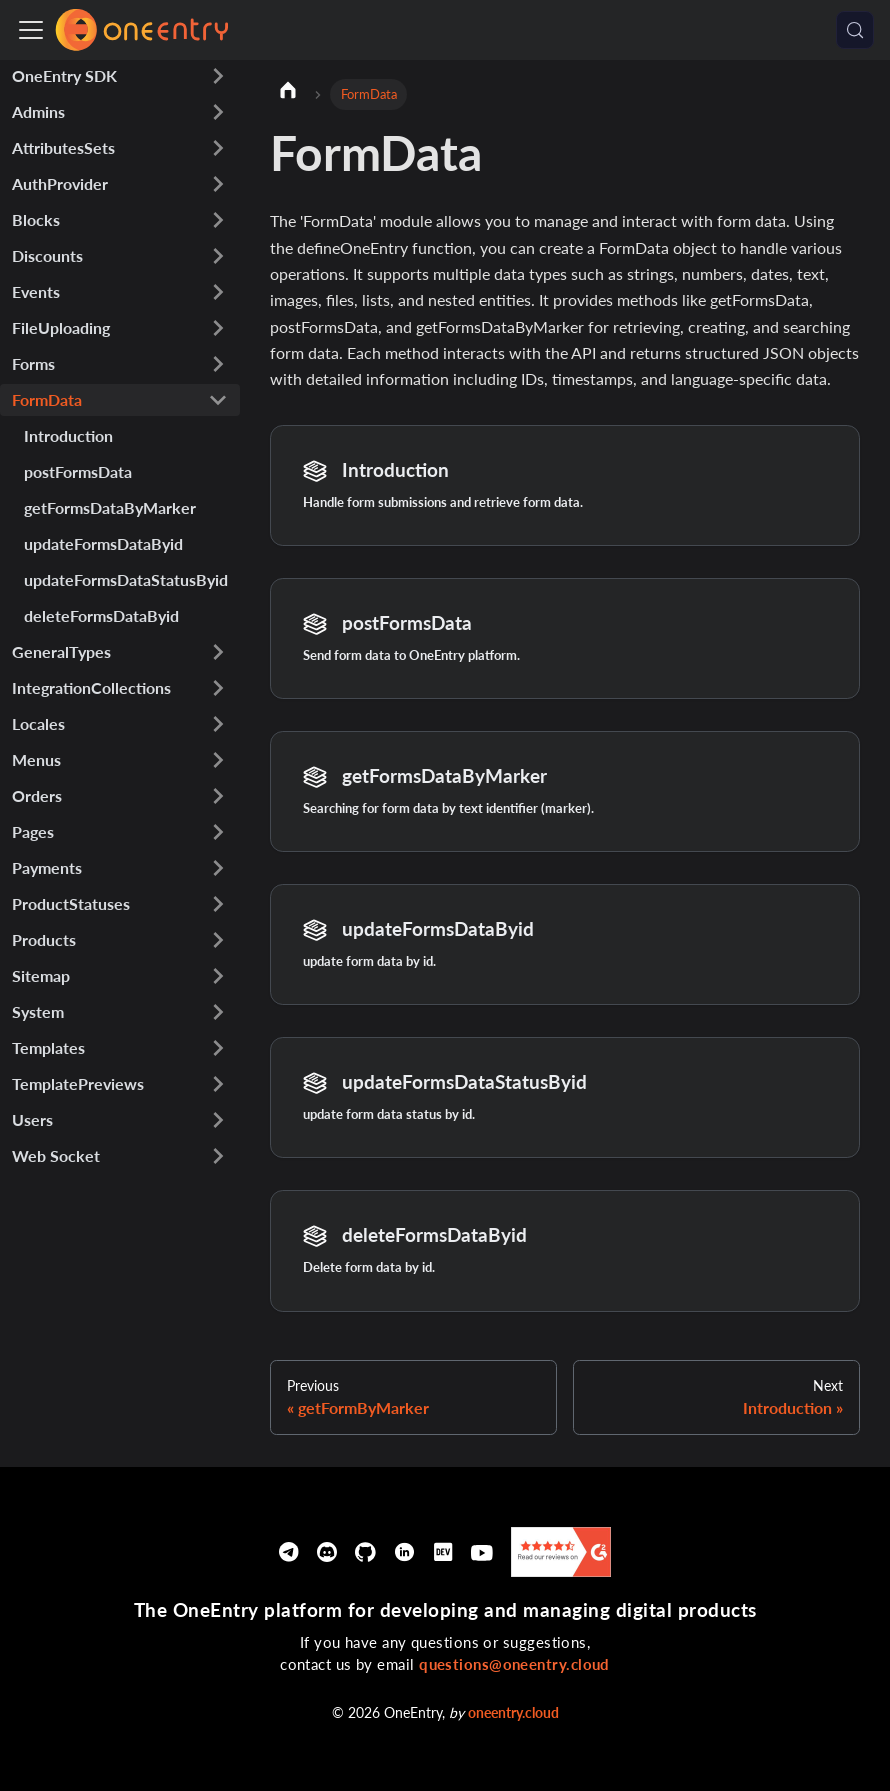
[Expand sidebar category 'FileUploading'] (218, 328)
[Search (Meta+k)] (855, 30)
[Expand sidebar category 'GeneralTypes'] (218, 652)
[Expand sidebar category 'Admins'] (218, 112)
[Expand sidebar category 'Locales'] (218, 724)
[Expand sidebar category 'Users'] (218, 1120)
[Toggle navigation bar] (31, 30)
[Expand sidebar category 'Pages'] (218, 832)
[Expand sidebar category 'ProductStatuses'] (218, 904)
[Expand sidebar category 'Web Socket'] (218, 1156)
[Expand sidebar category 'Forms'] (218, 364)
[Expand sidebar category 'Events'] (218, 292)
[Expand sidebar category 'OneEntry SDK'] (218, 76)
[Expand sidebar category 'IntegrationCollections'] (218, 688)
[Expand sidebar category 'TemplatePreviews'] (218, 1084)
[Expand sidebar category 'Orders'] (218, 796)
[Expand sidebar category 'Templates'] (218, 1048)
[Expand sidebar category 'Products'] (218, 940)
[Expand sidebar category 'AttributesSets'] (218, 148)
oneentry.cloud (513, 1712)
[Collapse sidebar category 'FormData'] (218, 400)
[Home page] (288, 93)
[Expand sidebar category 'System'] (218, 1012)
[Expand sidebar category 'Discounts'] (218, 256)
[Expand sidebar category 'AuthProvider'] (218, 184)
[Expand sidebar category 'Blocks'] (218, 220)
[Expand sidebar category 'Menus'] (218, 760)
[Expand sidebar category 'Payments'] (218, 868)
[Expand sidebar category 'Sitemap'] (218, 976)
